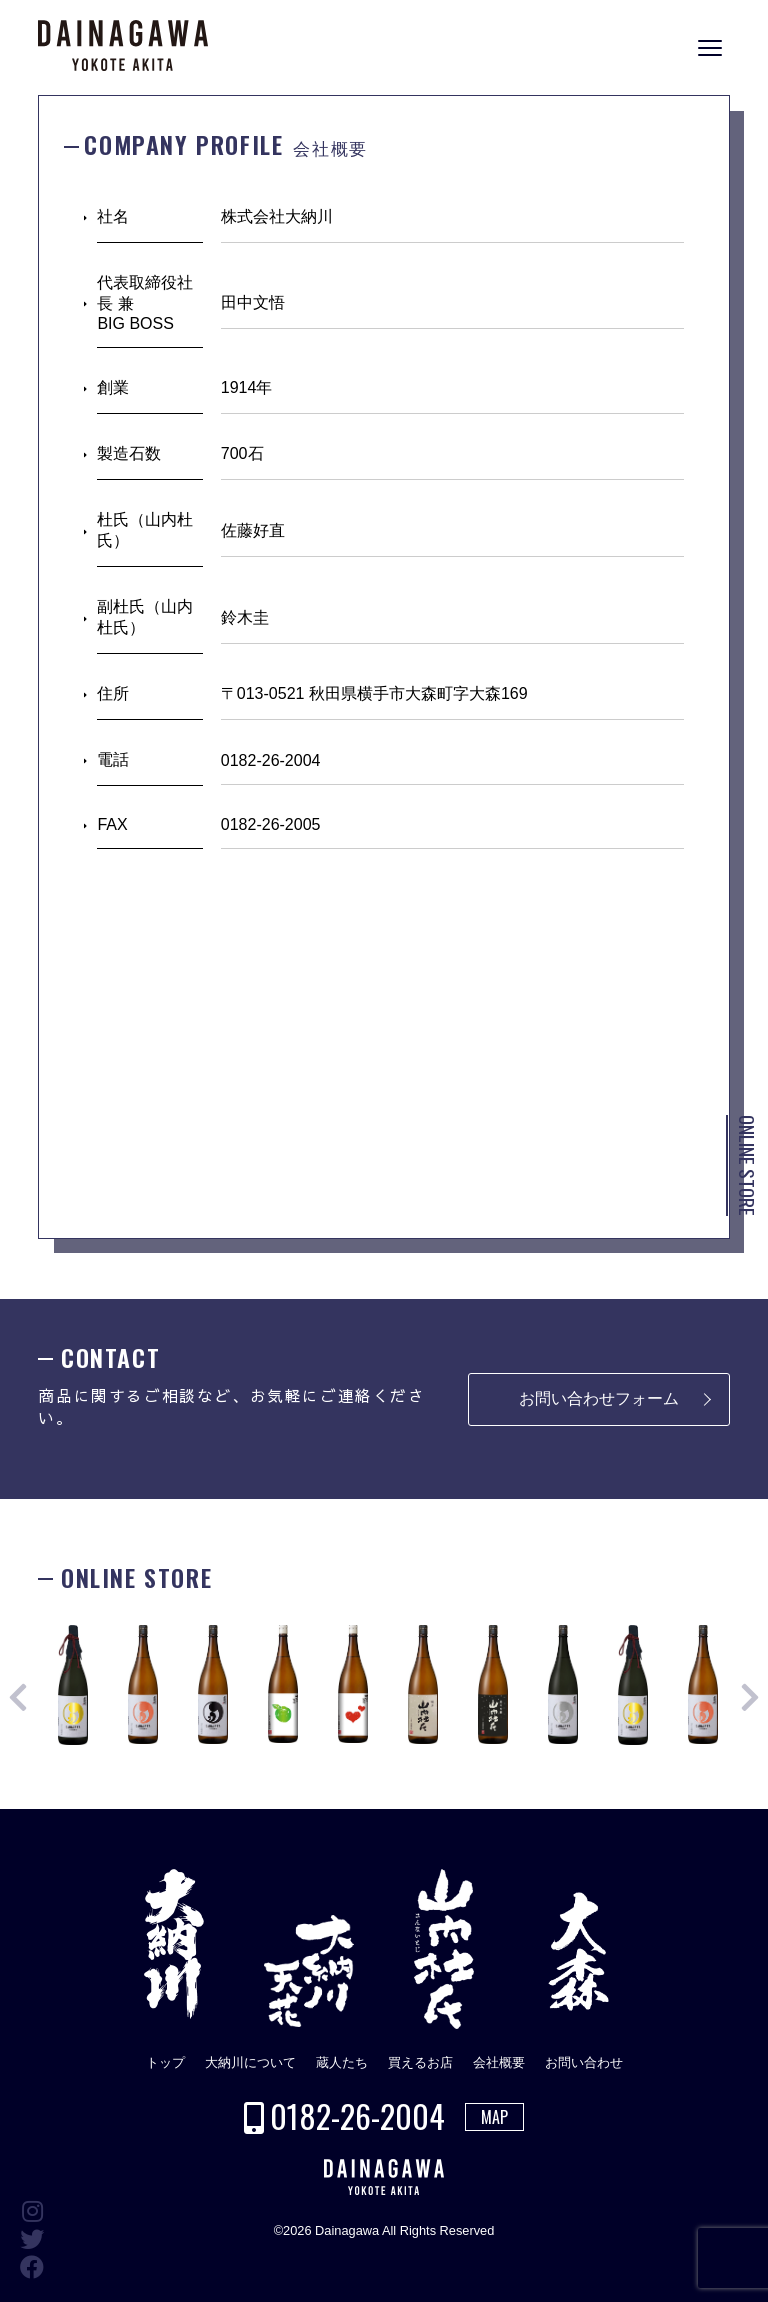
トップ (165, 2062)
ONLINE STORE (747, 1165)
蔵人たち (342, 2062)
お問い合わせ (584, 2062)
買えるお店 (420, 2062)
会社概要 (499, 2062)
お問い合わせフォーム (599, 1398)
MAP (494, 2117)
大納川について (250, 2062)
